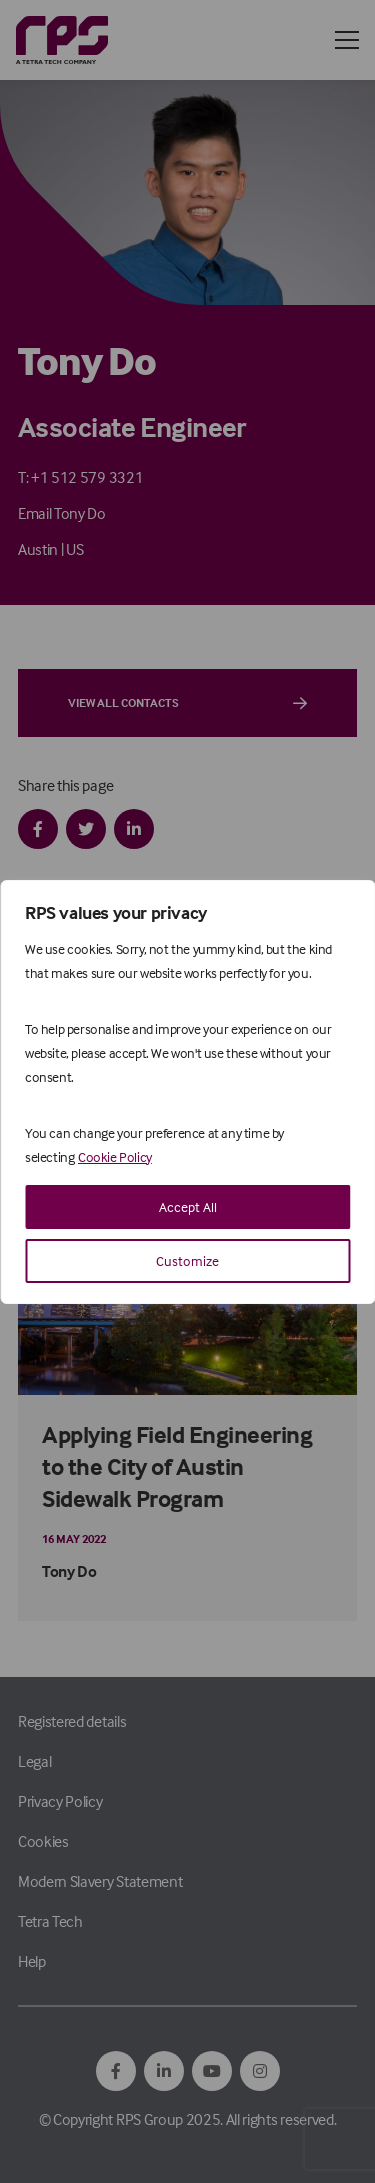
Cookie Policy (115, 1156)
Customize (187, 1260)
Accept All (188, 1206)
